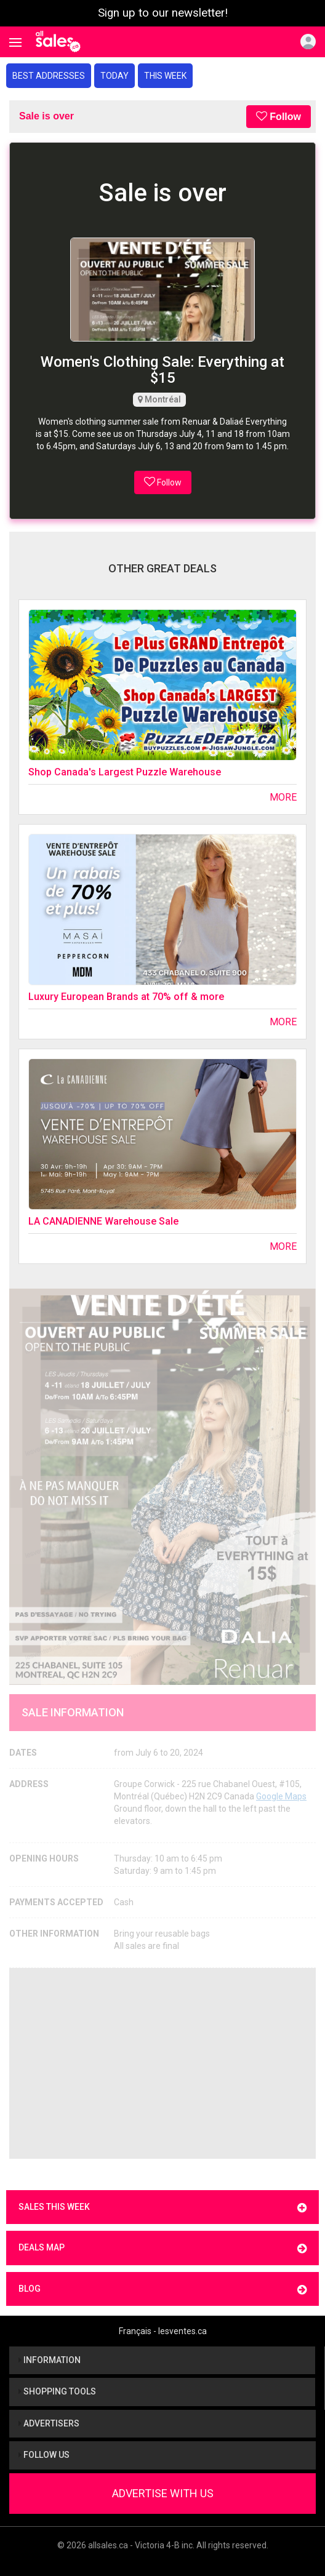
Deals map (162, 2248)
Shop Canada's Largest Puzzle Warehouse (124, 772)
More (283, 797)
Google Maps (281, 1796)
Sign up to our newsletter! (163, 13)
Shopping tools (57, 2391)
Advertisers (48, 2423)
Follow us (44, 2455)
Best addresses (48, 76)
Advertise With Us (163, 2493)
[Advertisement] (162, 2063)
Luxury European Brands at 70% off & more (126, 996)
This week (165, 76)
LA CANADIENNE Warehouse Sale (103, 1221)
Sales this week (162, 2208)
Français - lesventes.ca (163, 2331)
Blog (162, 2289)
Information (49, 2360)
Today (114, 76)
